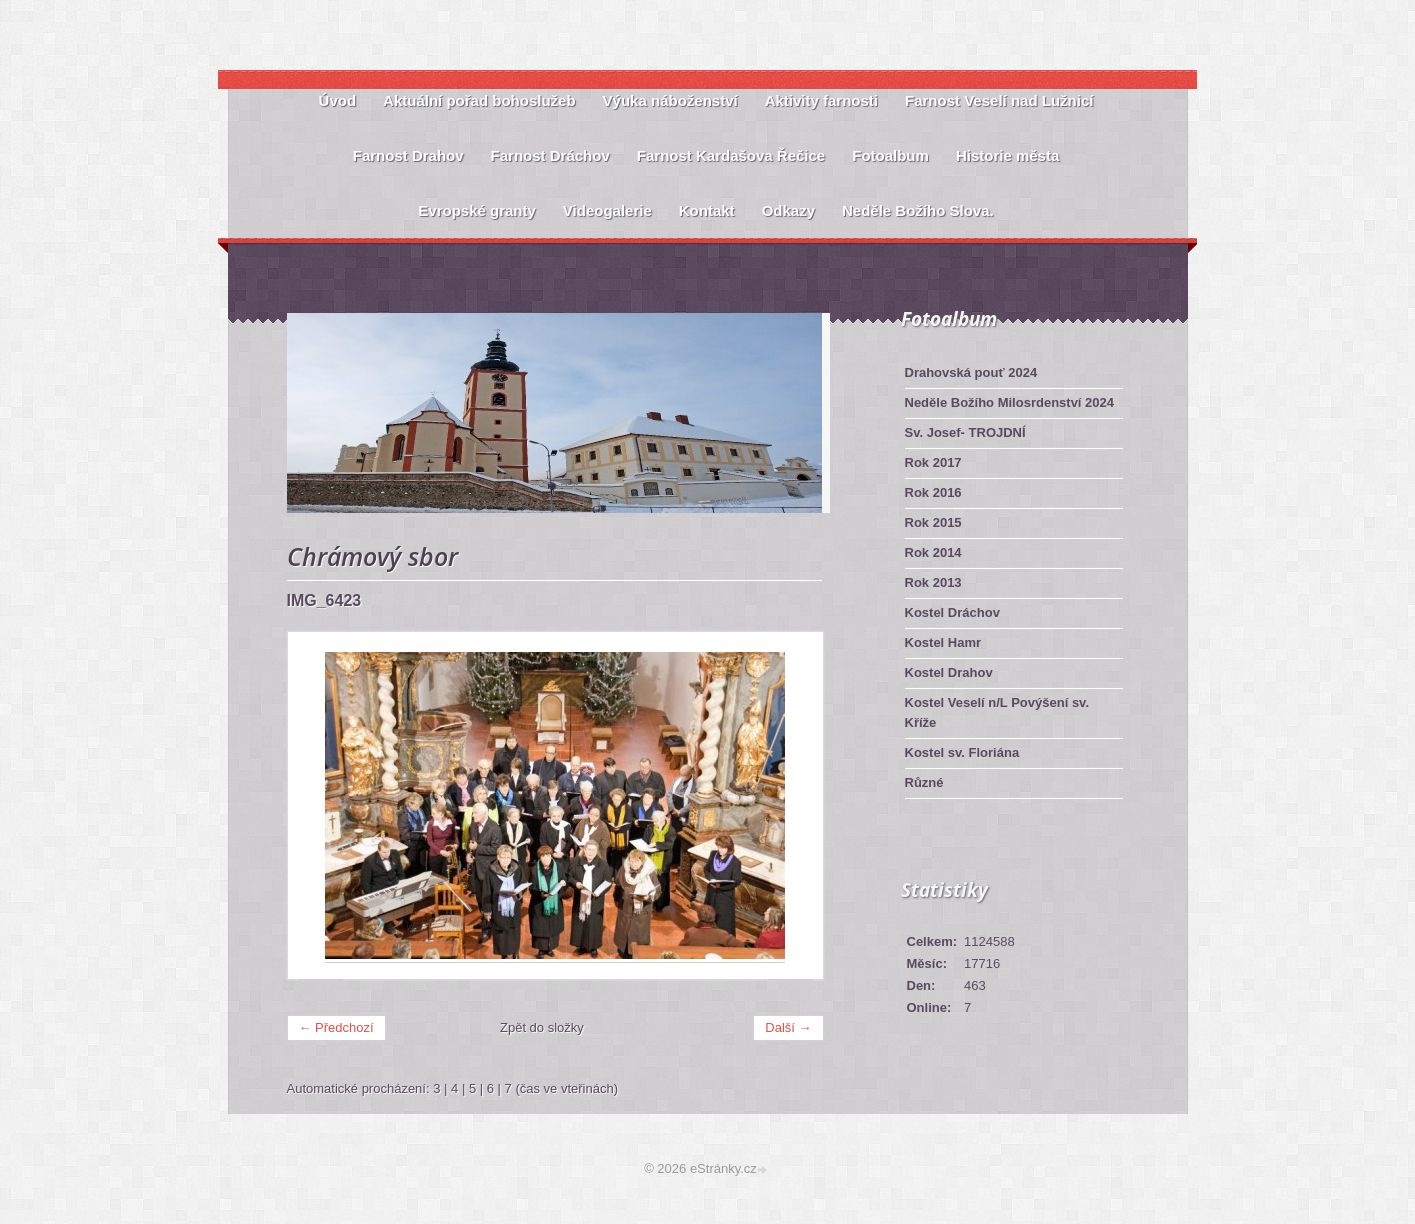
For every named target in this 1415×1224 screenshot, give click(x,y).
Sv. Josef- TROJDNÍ (965, 432)
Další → (788, 1027)
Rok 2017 (933, 462)
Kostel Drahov (949, 672)
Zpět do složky (542, 1027)
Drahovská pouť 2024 (971, 372)
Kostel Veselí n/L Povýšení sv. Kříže (997, 712)
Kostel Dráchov (952, 612)
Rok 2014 (933, 552)
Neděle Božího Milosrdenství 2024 (1010, 402)
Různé (924, 782)
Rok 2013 (933, 582)
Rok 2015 (933, 522)
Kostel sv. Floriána (962, 752)
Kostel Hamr (943, 642)
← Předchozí (336, 1027)
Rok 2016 (933, 492)
